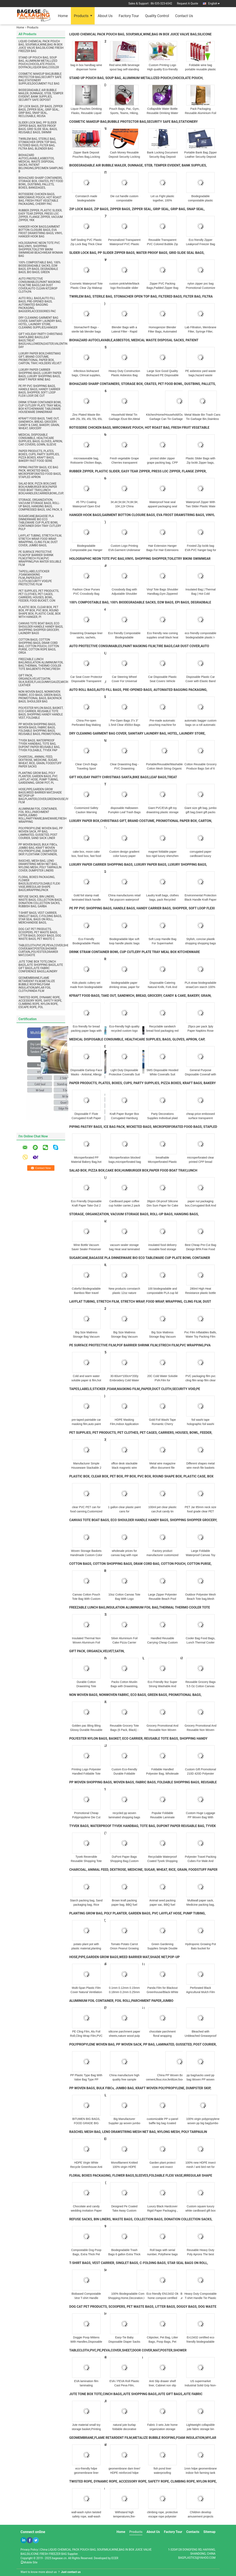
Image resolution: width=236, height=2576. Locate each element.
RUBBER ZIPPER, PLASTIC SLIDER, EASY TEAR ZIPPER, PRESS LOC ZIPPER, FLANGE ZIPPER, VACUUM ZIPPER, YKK (40, 215)
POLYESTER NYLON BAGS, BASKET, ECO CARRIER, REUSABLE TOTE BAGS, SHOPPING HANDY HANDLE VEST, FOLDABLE (40, 712)
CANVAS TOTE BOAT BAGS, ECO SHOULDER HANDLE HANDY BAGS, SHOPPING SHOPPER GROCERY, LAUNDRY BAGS (40, 628)
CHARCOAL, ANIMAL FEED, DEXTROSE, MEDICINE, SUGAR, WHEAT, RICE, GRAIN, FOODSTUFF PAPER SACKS (40, 761)
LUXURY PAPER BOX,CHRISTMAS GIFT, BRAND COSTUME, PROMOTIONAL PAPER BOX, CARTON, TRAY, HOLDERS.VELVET (40, 358)
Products (81, 16)
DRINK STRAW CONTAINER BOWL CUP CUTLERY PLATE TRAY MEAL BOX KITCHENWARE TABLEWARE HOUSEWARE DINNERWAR (39, 407)
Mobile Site (29, 2562)
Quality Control (157, 16)
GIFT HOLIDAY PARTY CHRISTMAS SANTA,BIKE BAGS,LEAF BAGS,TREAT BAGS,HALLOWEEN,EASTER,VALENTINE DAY (41, 340)
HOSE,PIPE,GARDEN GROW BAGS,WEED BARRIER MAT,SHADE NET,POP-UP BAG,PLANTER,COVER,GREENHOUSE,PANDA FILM (41, 796)
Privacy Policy (29, 2549)
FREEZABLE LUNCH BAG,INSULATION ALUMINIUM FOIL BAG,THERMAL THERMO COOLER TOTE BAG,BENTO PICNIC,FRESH (40, 664)
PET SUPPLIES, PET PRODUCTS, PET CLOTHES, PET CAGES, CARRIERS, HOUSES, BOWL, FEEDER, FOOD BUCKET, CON (38, 595)
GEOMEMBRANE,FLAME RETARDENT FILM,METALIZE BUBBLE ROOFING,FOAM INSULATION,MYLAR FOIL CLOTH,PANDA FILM (36, 984)
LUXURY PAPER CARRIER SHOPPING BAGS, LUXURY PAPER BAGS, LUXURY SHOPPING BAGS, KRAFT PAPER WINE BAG (39, 374)
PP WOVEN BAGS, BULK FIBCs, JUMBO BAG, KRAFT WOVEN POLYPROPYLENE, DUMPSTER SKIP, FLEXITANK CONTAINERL (37, 849)
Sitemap (209, 2532)
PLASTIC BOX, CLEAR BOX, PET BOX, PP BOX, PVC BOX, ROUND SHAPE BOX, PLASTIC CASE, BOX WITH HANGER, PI (39, 611)
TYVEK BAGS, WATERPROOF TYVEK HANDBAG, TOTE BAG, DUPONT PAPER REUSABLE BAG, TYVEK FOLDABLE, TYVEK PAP (39, 745)
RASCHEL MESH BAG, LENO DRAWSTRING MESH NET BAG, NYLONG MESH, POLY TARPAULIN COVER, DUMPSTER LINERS (40, 865)
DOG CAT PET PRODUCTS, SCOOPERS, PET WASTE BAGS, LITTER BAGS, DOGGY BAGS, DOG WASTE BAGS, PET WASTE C (39, 933)
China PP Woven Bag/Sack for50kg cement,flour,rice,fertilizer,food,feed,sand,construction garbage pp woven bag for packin (179, 2079)
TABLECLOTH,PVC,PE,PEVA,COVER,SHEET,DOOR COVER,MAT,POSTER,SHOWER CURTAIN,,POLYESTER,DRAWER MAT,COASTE (41, 950)
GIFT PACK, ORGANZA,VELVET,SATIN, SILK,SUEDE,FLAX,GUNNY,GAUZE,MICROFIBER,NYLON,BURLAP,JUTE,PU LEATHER (41, 680)
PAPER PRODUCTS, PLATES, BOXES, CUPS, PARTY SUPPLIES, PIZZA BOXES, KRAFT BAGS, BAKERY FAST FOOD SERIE (39, 455)
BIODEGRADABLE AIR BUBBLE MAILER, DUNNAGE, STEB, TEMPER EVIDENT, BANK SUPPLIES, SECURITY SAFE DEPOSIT (40, 94)
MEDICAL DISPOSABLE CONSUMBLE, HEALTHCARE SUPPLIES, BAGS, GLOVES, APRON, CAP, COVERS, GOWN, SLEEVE (40, 439)
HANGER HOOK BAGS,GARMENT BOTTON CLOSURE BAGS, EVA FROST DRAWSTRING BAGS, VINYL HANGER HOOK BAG (40, 231)
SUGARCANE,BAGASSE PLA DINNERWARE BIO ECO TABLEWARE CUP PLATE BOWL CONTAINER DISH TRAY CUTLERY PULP (39, 522)
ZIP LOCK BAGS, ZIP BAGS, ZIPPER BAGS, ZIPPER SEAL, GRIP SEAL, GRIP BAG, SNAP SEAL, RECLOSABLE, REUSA (40, 111)
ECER (115, 2558)
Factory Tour (129, 16)
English (214, 3)
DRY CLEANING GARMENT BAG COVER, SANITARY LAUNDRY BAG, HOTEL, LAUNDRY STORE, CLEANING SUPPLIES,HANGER (40, 322)
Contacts (192, 2532)
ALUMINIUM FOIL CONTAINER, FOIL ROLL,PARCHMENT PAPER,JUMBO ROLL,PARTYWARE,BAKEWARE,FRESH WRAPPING (41, 815)
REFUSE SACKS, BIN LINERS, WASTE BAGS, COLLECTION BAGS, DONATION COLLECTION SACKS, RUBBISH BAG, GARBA (40, 901)
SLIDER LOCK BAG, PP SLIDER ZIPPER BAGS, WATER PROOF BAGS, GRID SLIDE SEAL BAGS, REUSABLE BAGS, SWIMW (37, 127)
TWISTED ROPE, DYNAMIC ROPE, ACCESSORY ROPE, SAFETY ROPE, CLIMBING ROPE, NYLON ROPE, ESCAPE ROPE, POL (40, 1002)
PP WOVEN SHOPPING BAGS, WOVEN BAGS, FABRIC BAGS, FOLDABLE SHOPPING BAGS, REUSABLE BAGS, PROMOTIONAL (39, 729)
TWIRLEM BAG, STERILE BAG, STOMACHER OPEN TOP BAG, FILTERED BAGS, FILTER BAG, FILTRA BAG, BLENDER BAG (37, 143)
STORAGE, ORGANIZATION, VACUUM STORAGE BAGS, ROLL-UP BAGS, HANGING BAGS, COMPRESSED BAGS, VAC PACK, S (40, 504)
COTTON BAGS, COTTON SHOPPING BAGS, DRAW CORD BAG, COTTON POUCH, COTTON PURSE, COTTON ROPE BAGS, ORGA (38, 646)
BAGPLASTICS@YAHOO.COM (196, 2557)
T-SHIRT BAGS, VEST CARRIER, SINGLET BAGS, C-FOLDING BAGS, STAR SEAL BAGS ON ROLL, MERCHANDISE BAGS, (40, 917)
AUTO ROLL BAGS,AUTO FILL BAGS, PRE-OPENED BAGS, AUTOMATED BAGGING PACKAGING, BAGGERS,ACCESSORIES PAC (37, 305)
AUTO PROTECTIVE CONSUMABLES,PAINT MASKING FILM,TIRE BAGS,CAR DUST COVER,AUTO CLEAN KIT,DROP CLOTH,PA (39, 285)
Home (63, 16)
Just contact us (71, 2572)
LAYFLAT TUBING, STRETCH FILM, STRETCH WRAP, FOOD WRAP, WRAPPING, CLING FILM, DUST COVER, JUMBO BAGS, (40, 540)
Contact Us (184, 16)
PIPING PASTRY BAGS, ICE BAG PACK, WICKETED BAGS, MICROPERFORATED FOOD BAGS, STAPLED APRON (39, 472)
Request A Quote (187, 3)
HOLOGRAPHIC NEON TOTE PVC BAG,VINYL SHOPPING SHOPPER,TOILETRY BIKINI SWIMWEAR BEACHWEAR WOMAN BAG (40, 249)
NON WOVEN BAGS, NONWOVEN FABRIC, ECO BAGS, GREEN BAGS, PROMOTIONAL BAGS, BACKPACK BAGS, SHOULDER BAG (40, 696)
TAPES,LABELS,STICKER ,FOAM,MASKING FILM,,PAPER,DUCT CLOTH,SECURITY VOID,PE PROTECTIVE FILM (35, 578)
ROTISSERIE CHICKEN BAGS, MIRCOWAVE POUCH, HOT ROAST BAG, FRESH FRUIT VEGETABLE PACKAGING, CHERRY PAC (40, 198)
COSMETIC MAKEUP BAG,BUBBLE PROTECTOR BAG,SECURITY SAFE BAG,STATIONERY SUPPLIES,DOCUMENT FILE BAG (40, 78)
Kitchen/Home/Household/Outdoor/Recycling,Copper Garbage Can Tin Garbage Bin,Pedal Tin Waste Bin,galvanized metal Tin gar (179, 419)
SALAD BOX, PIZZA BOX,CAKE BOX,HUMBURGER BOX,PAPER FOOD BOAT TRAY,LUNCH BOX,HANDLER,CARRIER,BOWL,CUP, (41, 488)
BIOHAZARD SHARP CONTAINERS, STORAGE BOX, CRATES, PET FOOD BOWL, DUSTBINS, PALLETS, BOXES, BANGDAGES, (40, 182)
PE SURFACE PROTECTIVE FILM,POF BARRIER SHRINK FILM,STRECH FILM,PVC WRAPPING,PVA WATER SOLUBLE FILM (39, 558)
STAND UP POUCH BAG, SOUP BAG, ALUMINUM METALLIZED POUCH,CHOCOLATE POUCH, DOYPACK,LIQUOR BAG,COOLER (38, 62)
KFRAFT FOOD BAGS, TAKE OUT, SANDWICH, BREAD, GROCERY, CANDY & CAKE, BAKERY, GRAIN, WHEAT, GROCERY (39, 423)
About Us (105, 16)
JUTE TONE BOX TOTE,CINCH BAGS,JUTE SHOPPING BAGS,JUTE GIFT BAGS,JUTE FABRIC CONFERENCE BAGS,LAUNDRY (40, 966)
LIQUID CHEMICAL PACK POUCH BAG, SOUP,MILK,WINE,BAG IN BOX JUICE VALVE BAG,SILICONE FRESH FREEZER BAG (41, 46)
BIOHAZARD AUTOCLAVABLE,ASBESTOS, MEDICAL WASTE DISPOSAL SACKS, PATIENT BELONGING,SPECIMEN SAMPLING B (40, 163)
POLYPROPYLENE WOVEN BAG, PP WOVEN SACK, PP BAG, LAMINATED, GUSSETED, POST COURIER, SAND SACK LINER (40, 833)
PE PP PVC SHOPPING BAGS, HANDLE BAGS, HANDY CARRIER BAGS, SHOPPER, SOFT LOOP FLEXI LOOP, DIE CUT (39, 390)
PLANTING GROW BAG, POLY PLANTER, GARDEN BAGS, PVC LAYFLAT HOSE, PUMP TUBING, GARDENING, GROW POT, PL (38, 777)
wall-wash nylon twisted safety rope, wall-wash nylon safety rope (86, 2516)
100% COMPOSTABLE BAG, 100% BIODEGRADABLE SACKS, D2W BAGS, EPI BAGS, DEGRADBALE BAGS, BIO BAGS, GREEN (39, 267)
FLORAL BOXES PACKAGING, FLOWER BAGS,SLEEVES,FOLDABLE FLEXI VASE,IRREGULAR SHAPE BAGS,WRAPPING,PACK (39, 883)
